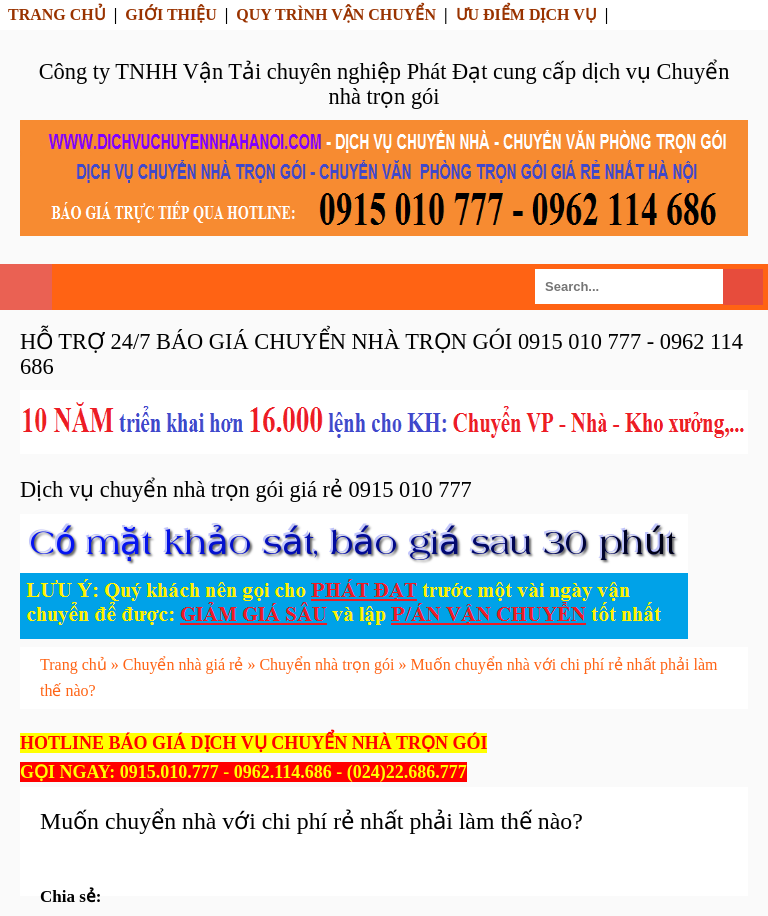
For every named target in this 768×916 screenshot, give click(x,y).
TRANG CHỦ (57, 14)
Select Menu (26, 287)
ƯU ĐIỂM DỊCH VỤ (526, 14)
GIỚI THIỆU (171, 14)
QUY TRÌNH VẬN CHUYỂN (336, 14)
